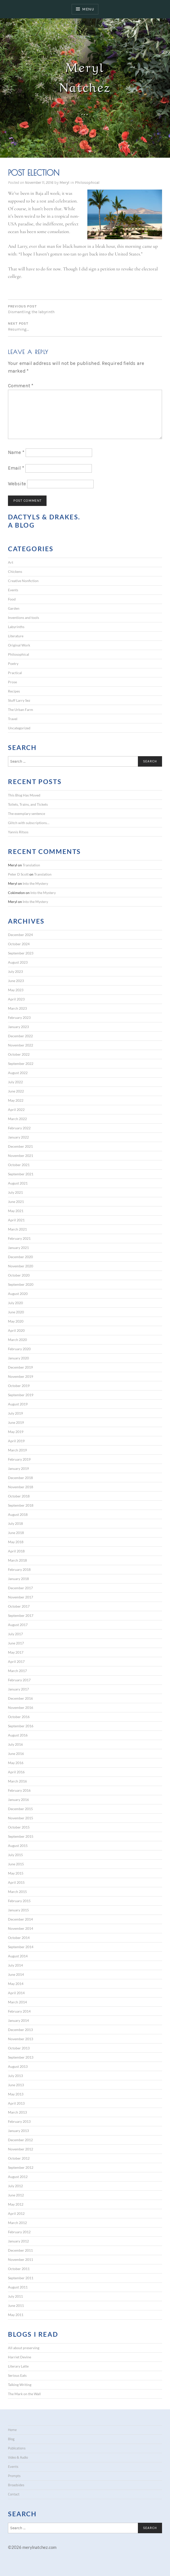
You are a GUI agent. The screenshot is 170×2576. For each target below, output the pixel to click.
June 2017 (16, 1643)
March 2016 (17, 1781)
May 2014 (15, 1984)
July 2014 (15, 1965)
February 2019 (19, 1459)
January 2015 (18, 1910)
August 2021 (18, 1183)
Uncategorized (19, 728)
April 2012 (16, 2213)
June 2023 (16, 981)
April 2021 (16, 1220)
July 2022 (15, 1082)
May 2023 (15, 990)
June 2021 (16, 1201)
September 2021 (20, 1174)
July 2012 (15, 2186)
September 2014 (20, 1947)
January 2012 (18, 2241)
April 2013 (16, 2103)
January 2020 (18, 1358)
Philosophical (87, 182)
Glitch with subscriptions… (28, 823)
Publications (17, 2448)
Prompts (14, 2475)
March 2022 (17, 1119)
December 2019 (20, 1367)
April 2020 (16, 1330)
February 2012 (19, 2232)
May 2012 (15, 2204)
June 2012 (16, 2195)
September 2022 (20, 1063)
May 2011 (15, 2315)
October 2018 (19, 1496)
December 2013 (20, 2030)
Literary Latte (18, 2366)
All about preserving (23, 2348)
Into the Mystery (35, 883)
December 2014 (20, 1919)
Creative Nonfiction (23, 581)
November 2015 (20, 1818)
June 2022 (16, 1091)
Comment (20, 386)
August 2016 (18, 1735)
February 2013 (19, 2121)
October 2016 (19, 1717)
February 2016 (19, 1790)
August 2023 (18, 962)
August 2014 (18, 1956)
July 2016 (15, 1744)
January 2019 (18, 1468)
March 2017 (17, 1671)
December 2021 (20, 1146)
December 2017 (20, 1588)
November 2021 (20, 1155)
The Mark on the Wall (24, 2394)
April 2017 (16, 1661)
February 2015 (19, 1901)
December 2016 (20, 1698)
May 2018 (15, 1542)
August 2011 (18, 2287)
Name (16, 452)
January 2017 (18, 1689)
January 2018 (18, 1579)
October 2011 (19, 2269)
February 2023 (19, 1017)
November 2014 (20, 1928)
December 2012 (20, 2140)
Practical (15, 673)
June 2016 (16, 1753)
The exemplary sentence (26, 813)
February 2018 (19, 1569)
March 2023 (17, 1008)
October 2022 (19, 1054)
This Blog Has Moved (24, 795)
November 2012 (20, 2149)
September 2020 (20, 1284)
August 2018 (18, 1514)
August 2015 (18, 1845)
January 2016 (18, 1799)
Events (13, 590)
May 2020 (15, 1321)
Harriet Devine (19, 2357)
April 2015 (16, 1882)
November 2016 (20, 1707)
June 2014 (16, 1974)
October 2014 (19, 1937)
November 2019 (20, 1376)
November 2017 (20, 1597)
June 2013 (16, 2085)
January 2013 (18, 2131)
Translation (31, 865)
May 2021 (15, 1211)
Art (10, 562)
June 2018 (16, 1533)
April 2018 (16, 1551)
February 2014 (19, 2011)
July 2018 (15, 1523)
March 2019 (17, 1450)
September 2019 (20, 1395)
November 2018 (20, 1487)
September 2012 (20, 2167)
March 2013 (17, 2112)
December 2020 (20, 1257)
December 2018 (20, 1478)
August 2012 (18, 2177)
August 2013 (18, 2066)
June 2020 (16, 1312)
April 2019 (16, 1441)
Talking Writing (19, 2384)
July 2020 (15, 1303)
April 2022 (16, 1109)
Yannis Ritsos (18, 832)
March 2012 (17, 2223)
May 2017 (15, 1652)
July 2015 (15, 1855)
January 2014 (18, 2020)
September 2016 (20, 1726)
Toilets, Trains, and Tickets (28, 804)
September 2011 (20, 2278)
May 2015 (15, 1873)
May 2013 (15, 2094)
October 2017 (19, 1606)
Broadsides (16, 2485)
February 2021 (19, 1238)
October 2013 (19, 2048)
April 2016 (16, 1772)
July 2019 (15, 1413)
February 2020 (19, 1349)
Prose (12, 682)
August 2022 (18, 1073)
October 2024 (19, 944)
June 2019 (16, 1422)
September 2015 (20, 1836)
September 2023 (20, 953)
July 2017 (15, 1634)
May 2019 (15, 1432)
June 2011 (16, 2305)
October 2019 (19, 1386)
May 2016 (15, 1763)
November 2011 (20, 2259)
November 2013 (20, 2039)
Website (17, 484)
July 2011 (15, 2296)
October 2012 (19, 2158)
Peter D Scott (18, 874)
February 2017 (19, 1680)
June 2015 (16, 1864)
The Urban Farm (20, 709)
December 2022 (20, 1036)
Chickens (15, 571)
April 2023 (16, 999)
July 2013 (15, 2076)
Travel (12, 719)
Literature (15, 636)
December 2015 (20, 1809)
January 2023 (18, 1027)
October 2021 (19, 1165)
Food (12, 599)
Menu (88, 9)
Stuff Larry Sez (19, 700)
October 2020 (19, 1275)
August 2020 (18, 1293)
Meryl (64, 182)
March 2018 (17, 1560)
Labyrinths (16, 627)
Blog (11, 2439)
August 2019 (18, 1404)
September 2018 (20, 1505)
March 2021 (17, 1229)
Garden (13, 608)
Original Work (19, 645)
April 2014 (16, 1993)
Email (16, 468)
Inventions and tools (23, 617)
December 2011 (20, 2250)
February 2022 (19, 1128)
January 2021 (18, 1247)
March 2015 (17, 1891)
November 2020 (20, 1266)
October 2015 (19, 1827)
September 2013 (20, 2057)
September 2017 (20, 1615)
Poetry (13, 663)
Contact (13, 2494)
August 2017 (18, 1625)
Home (12, 2429)
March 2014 (17, 2002)
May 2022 (15, 1100)
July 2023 (15, 971)
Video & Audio (18, 2457)
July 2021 (15, 1192)
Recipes (14, 691)
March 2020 (17, 1340)
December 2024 (20, 935)
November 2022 (20, 1045)
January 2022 (18, 1137)
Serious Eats (17, 2375)
